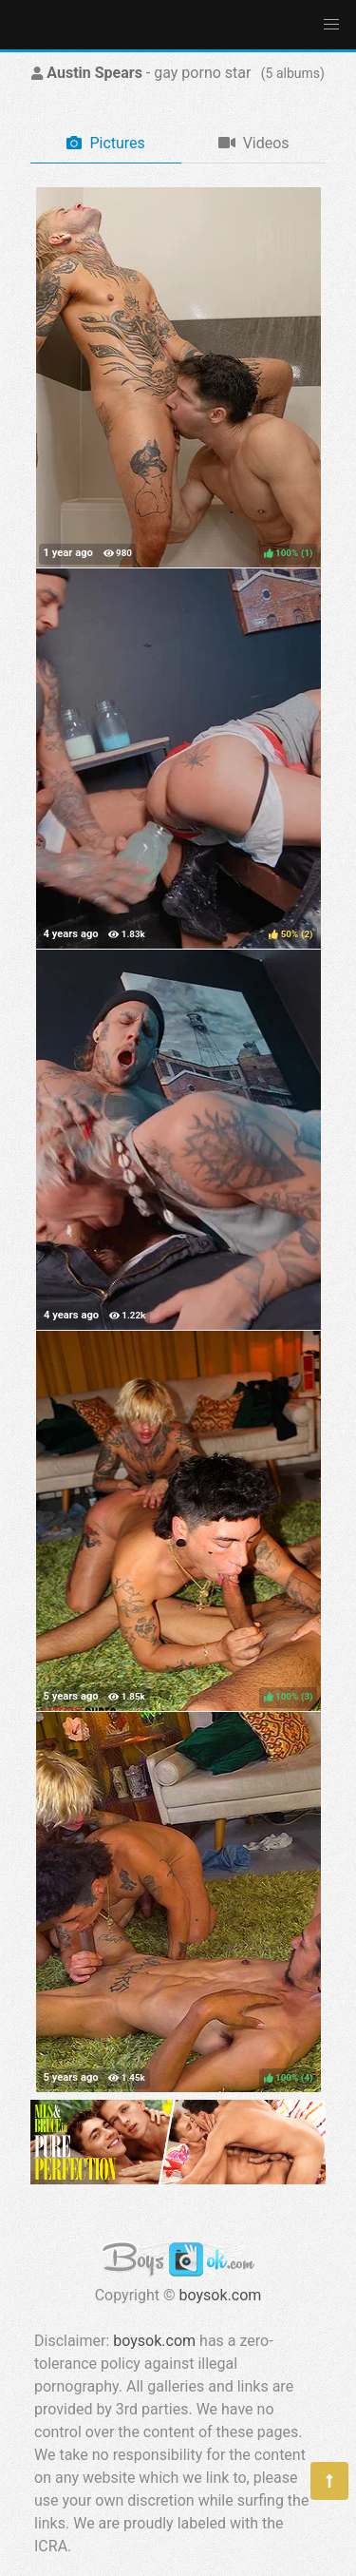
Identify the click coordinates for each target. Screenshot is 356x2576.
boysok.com (220, 2295)
